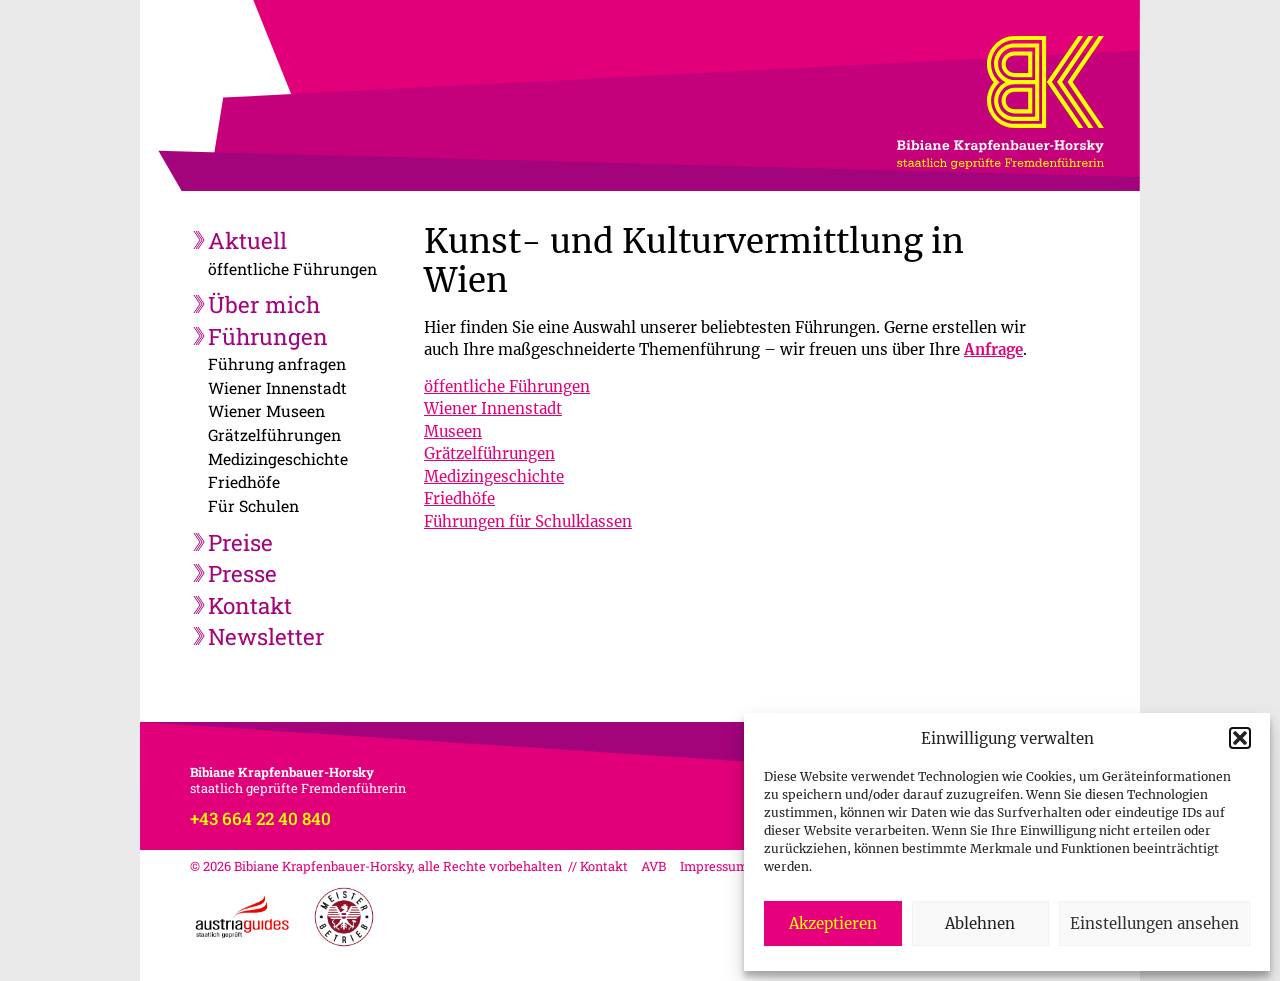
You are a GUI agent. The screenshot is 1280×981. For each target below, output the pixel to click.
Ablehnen (980, 923)
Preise (240, 542)
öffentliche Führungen (292, 268)
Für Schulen (253, 505)
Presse (242, 573)
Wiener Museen (266, 410)
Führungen (268, 336)
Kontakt (250, 605)
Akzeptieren (833, 923)
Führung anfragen (277, 363)
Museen (453, 431)
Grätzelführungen (274, 434)
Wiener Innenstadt (277, 387)
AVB (653, 866)
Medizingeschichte (278, 458)
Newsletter (266, 636)
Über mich (264, 304)
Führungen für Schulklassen (528, 521)
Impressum (714, 866)
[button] (1240, 738)
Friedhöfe (244, 481)
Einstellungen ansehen (1154, 923)
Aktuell (247, 240)
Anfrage (993, 349)
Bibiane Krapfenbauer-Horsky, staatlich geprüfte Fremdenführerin (1045, 82)
